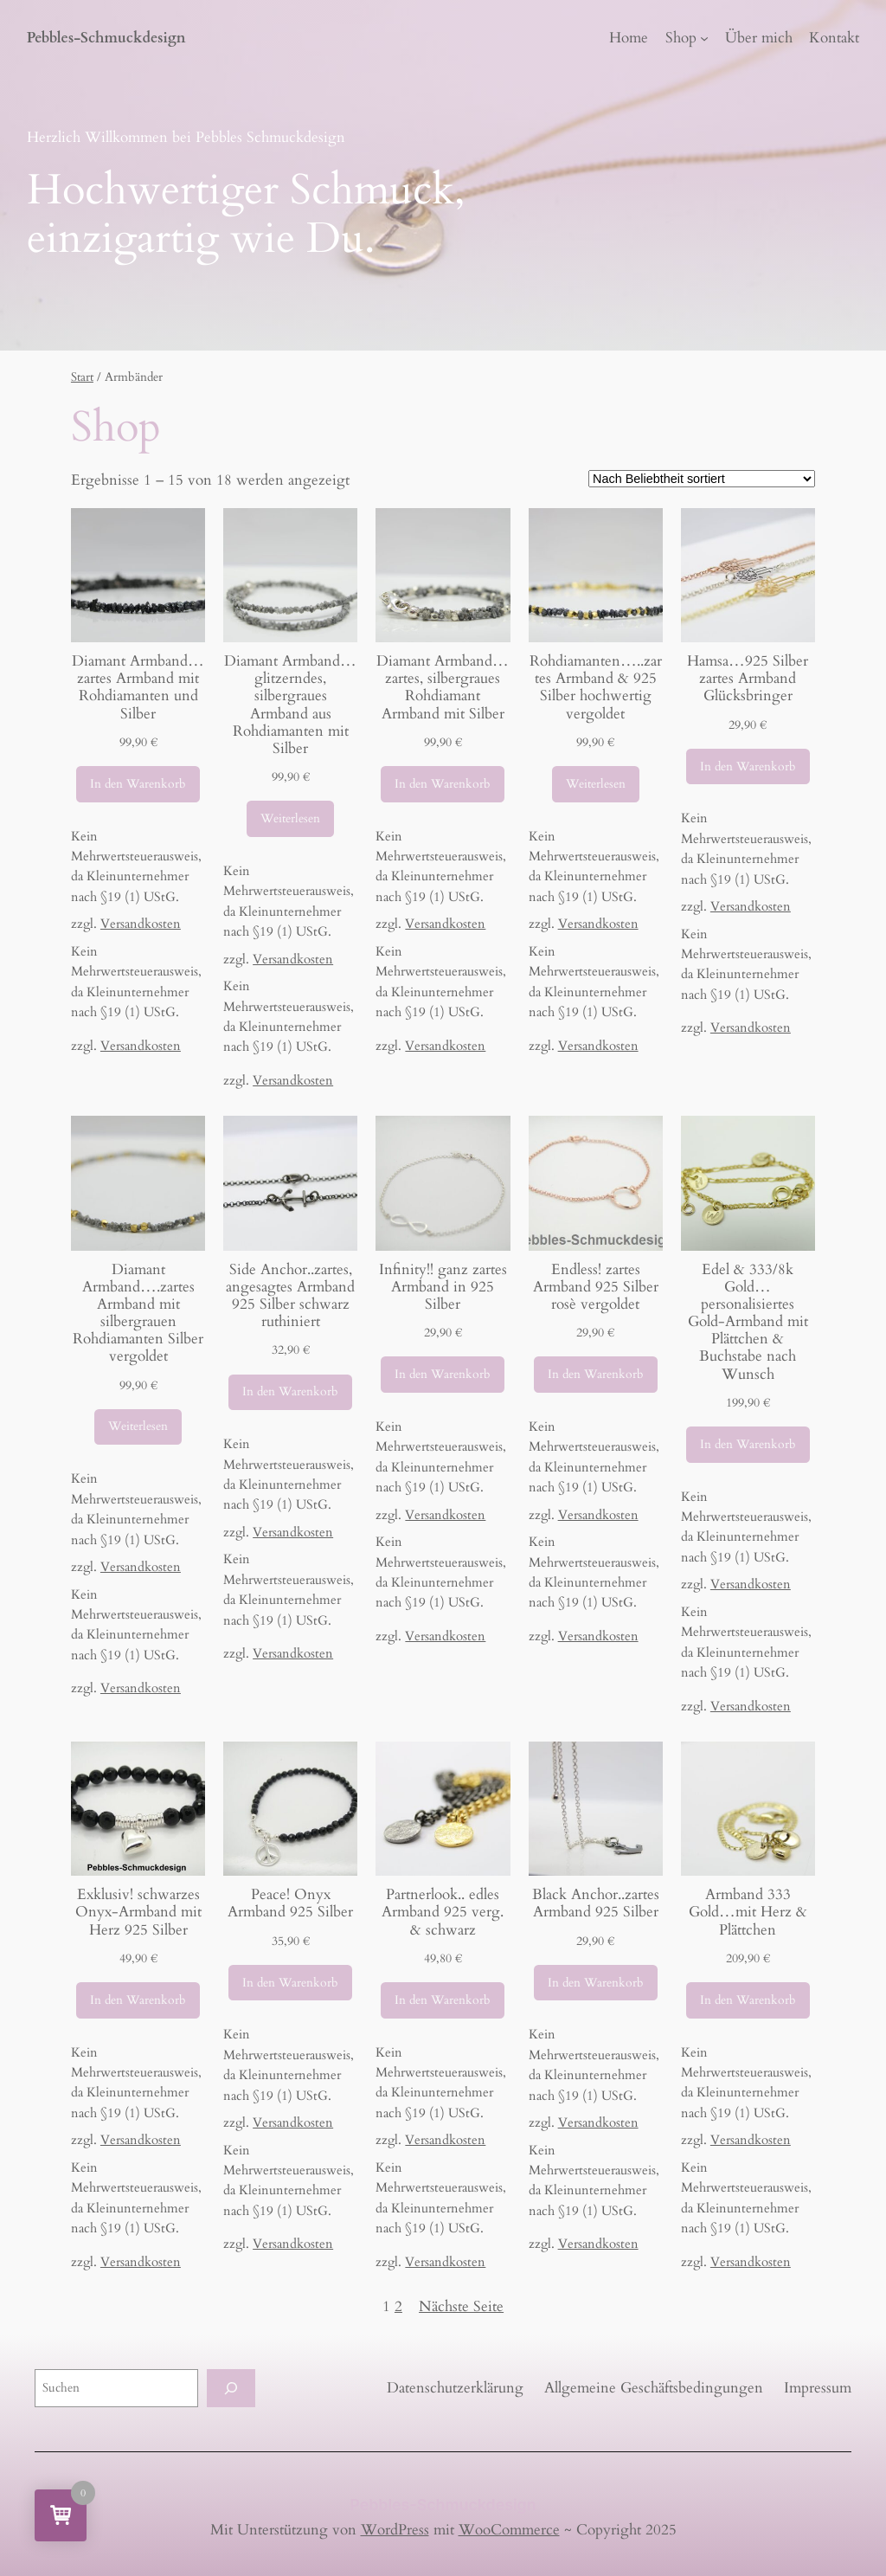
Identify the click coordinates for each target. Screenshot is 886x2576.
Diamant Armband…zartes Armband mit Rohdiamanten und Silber (138, 688)
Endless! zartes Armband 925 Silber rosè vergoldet (595, 1287)
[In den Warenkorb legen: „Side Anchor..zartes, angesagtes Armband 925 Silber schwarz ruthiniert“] (290, 1393)
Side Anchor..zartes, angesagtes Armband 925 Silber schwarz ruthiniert (290, 1296)
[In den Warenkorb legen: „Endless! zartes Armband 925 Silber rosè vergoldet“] (596, 1374)
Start (82, 377)
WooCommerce (509, 2530)
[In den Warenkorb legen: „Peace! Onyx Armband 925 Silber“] (290, 1983)
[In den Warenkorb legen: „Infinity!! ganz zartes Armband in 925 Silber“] (442, 1374)
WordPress (395, 2530)
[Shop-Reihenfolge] (701, 478)
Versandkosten (140, 923)
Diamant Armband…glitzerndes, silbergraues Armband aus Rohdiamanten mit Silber (290, 705)
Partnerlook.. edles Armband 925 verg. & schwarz (443, 1912)
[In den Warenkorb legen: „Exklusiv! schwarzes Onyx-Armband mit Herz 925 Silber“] (138, 2000)
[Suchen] (231, 2387)
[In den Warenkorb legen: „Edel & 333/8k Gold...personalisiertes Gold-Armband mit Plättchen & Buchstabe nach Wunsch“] (748, 1444)
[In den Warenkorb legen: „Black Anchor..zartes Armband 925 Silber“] (596, 1983)
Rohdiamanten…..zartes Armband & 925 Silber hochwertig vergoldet (596, 688)
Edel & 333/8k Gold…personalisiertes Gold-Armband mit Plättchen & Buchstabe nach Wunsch (748, 1322)
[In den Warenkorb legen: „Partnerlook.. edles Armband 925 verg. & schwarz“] (442, 2000)
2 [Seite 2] (398, 2306)
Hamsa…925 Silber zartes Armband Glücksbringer (747, 679)
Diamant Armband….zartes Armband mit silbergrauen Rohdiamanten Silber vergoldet (138, 1313)
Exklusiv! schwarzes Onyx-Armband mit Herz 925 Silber (138, 1912)
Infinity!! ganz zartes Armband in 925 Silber (443, 1287)
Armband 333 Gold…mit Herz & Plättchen (748, 1912)
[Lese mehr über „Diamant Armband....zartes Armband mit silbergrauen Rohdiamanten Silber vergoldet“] (138, 1427)
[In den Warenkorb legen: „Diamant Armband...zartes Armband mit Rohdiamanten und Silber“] (138, 784)
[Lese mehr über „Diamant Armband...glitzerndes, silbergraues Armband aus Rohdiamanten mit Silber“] (290, 819)
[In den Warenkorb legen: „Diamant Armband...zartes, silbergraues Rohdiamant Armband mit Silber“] (442, 784)
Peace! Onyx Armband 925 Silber (290, 1903)
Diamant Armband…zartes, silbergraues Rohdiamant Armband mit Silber (442, 688)
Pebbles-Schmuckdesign (106, 38)
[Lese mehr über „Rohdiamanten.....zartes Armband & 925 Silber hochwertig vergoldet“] (595, 784)
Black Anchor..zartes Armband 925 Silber (595, 1903)
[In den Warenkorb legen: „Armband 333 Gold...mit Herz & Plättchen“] (748, 2000)
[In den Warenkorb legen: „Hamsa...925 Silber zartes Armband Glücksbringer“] (748, 767)
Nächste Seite (461, 2306)
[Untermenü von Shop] (704, 38)
